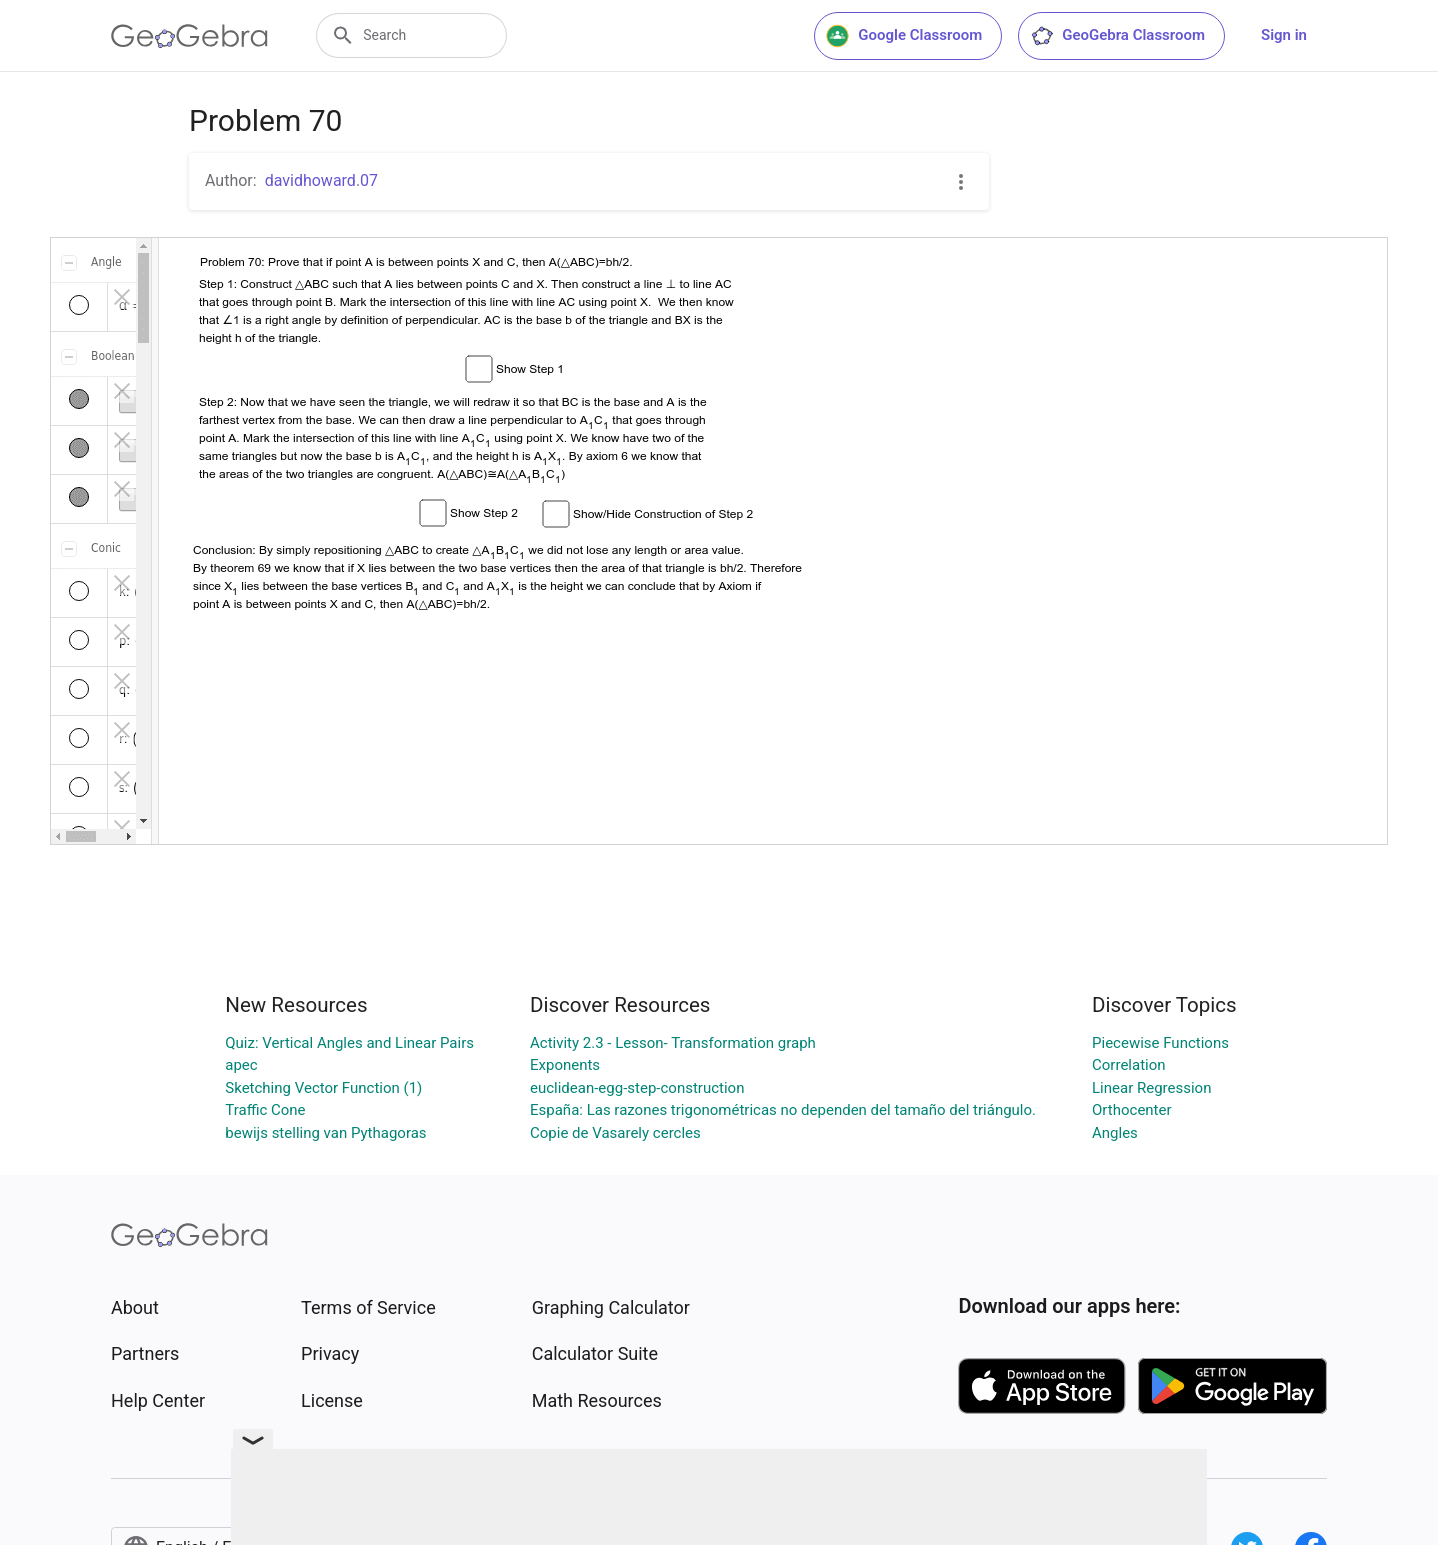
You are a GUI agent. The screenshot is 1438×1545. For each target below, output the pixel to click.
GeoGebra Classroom (1117, 36)
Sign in (1284, 35)
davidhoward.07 (321, 180)
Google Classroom (904, 36)
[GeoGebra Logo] (189, 36)
